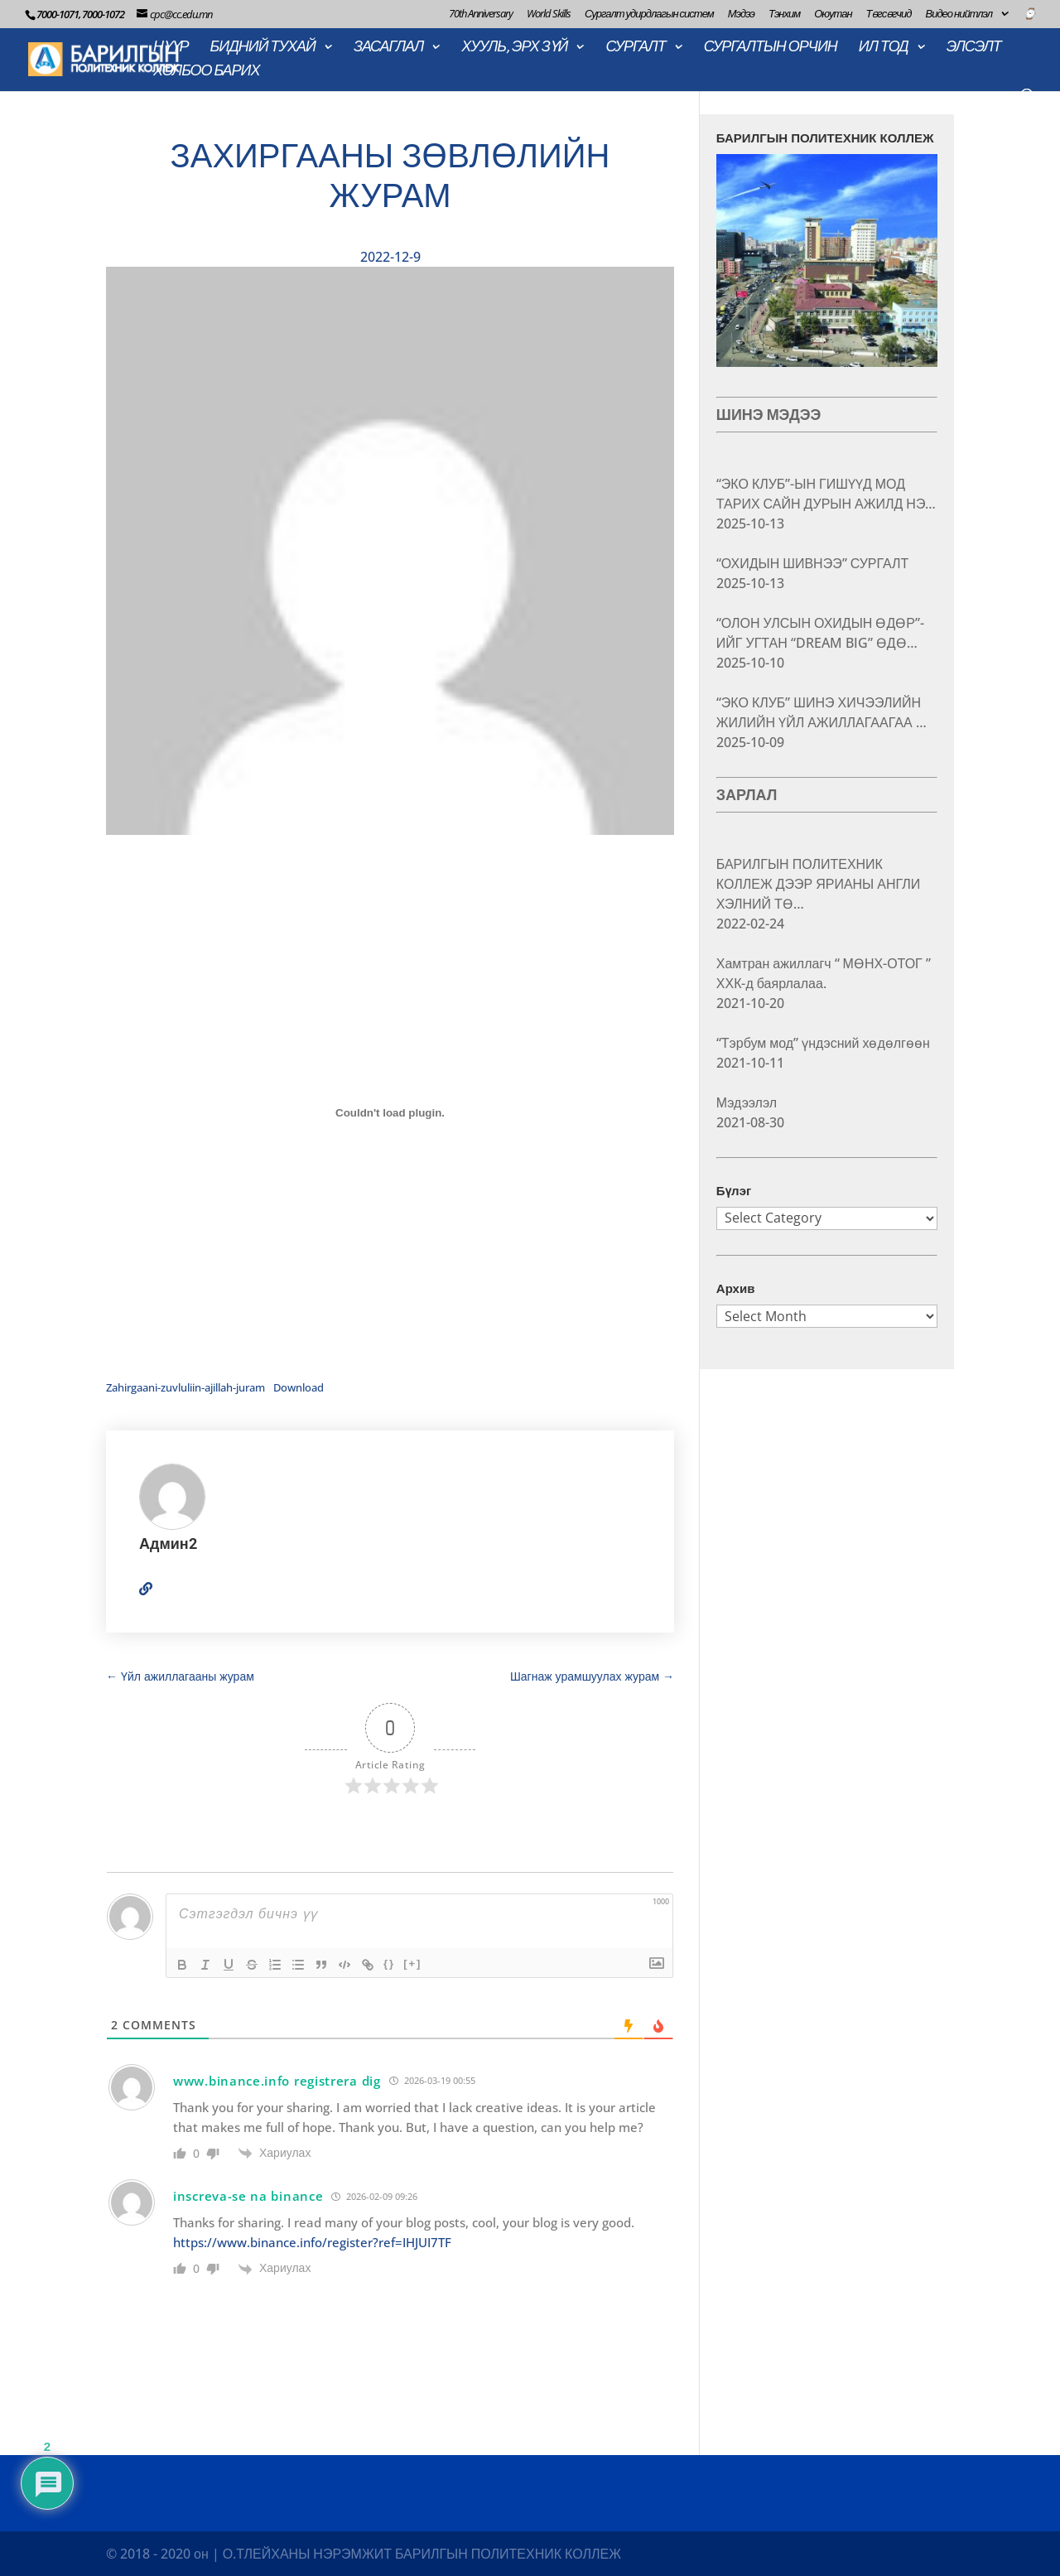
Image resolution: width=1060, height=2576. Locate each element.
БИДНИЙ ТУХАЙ (263, 48)
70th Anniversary (481, 14)
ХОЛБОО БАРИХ (206, 72)
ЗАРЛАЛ (747, 794)
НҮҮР (171, 48)
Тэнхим (784, 14)
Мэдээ (741, 14)
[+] (412, 1963)
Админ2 (168, 1543)
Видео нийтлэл (959, 14)
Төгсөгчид (889, 14)
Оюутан (832, 14)
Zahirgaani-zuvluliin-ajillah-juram (185, 1387)
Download (298, 1387)
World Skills (549, 14)
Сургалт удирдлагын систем (649, 14)
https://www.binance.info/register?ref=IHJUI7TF (312, 2242)
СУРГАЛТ (635, 48)
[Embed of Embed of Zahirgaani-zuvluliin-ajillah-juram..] (390, 1113)
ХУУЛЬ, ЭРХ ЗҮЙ (514, 48)
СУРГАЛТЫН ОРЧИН (770, 48)
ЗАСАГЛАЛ (388, 48)
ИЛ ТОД (883, 48)
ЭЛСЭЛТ (974, 48)
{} (389, 1963)
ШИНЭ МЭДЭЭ (769, 414)
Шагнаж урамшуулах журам (592, 1676)
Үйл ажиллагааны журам (180, 1676)
